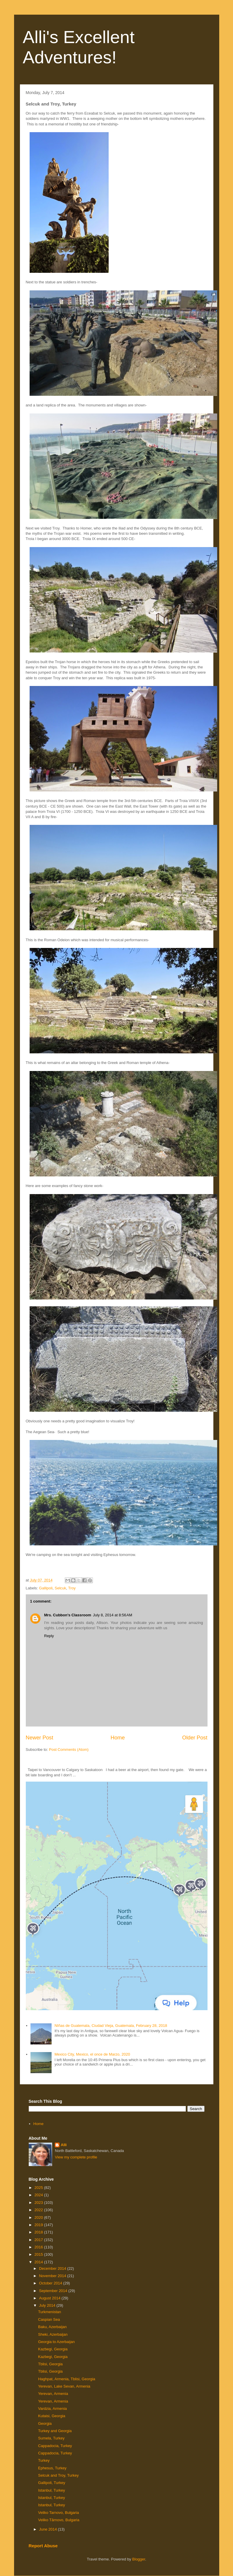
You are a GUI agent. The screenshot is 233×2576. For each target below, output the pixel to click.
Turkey (44, 2460)
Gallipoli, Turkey (51, 2482)
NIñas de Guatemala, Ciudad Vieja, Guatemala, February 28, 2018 (111, 2025)
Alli (64, 2145)
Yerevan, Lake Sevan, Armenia (64, 2386)
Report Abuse (43, 2545)
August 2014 (50, 2298)
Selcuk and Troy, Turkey (58, 2475)
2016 (39, 2247)
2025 (39, 2187)
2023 (39, 2202)
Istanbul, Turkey (51, 2490)
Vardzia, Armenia (52, 2408)
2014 (39, 2262)
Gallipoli (45, 1588)
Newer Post (39, 1738)
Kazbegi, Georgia (52, 2349)
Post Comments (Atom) (69, 1749)
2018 (39, 2232)
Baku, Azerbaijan (52, 2327)
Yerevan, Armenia (53, 2393)
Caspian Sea (49, 2319)
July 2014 (47, 2305)
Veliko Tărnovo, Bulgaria (58, 2520)
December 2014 (53, 2268)
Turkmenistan (49, 2312)
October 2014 (51, 2283)
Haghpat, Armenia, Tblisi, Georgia (66, 2379)
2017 (39, 2240)
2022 (39, 2210)
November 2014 (53, 2276)
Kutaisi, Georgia (51, 2416)
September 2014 (53, 2291)
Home (117, 1738)
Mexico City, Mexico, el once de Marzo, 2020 (92, 2054)
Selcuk (60, 1588)
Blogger (138, 2559)
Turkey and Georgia (55, 2431)
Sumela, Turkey (51, 2438)
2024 (39, 2195)
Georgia (45, 2423)
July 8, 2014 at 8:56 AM (112, 1615)
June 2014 (48, 2529)
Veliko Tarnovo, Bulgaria (58, 2512)
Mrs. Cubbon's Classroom (67, 1615)
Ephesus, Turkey (52, 2468)
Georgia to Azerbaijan (56, 2342)
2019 (39, 2225)
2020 (39, 2217)
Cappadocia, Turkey (55, 2446)
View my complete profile (76, 2157)
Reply (49, 1636)
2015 (39, 2254)
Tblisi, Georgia (50, 2364)
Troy (72, 1588)
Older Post (195, 1738)
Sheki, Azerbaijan (52, 2334)
